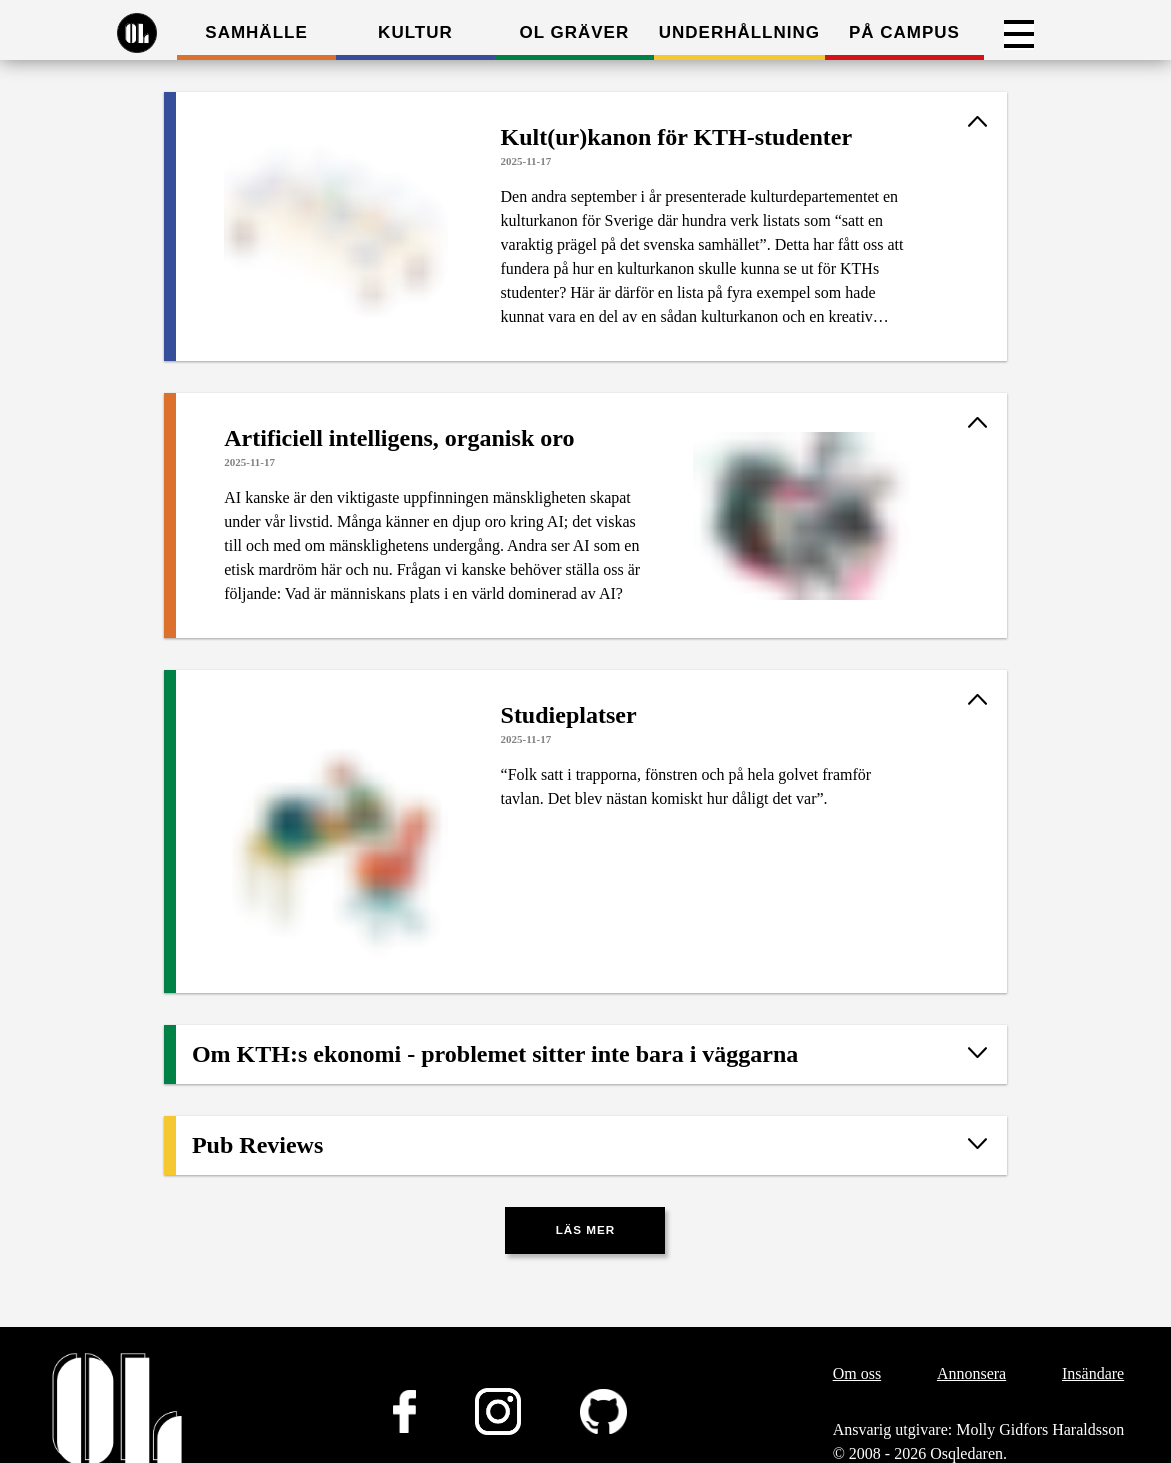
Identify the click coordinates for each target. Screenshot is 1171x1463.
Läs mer (586, 1229)
